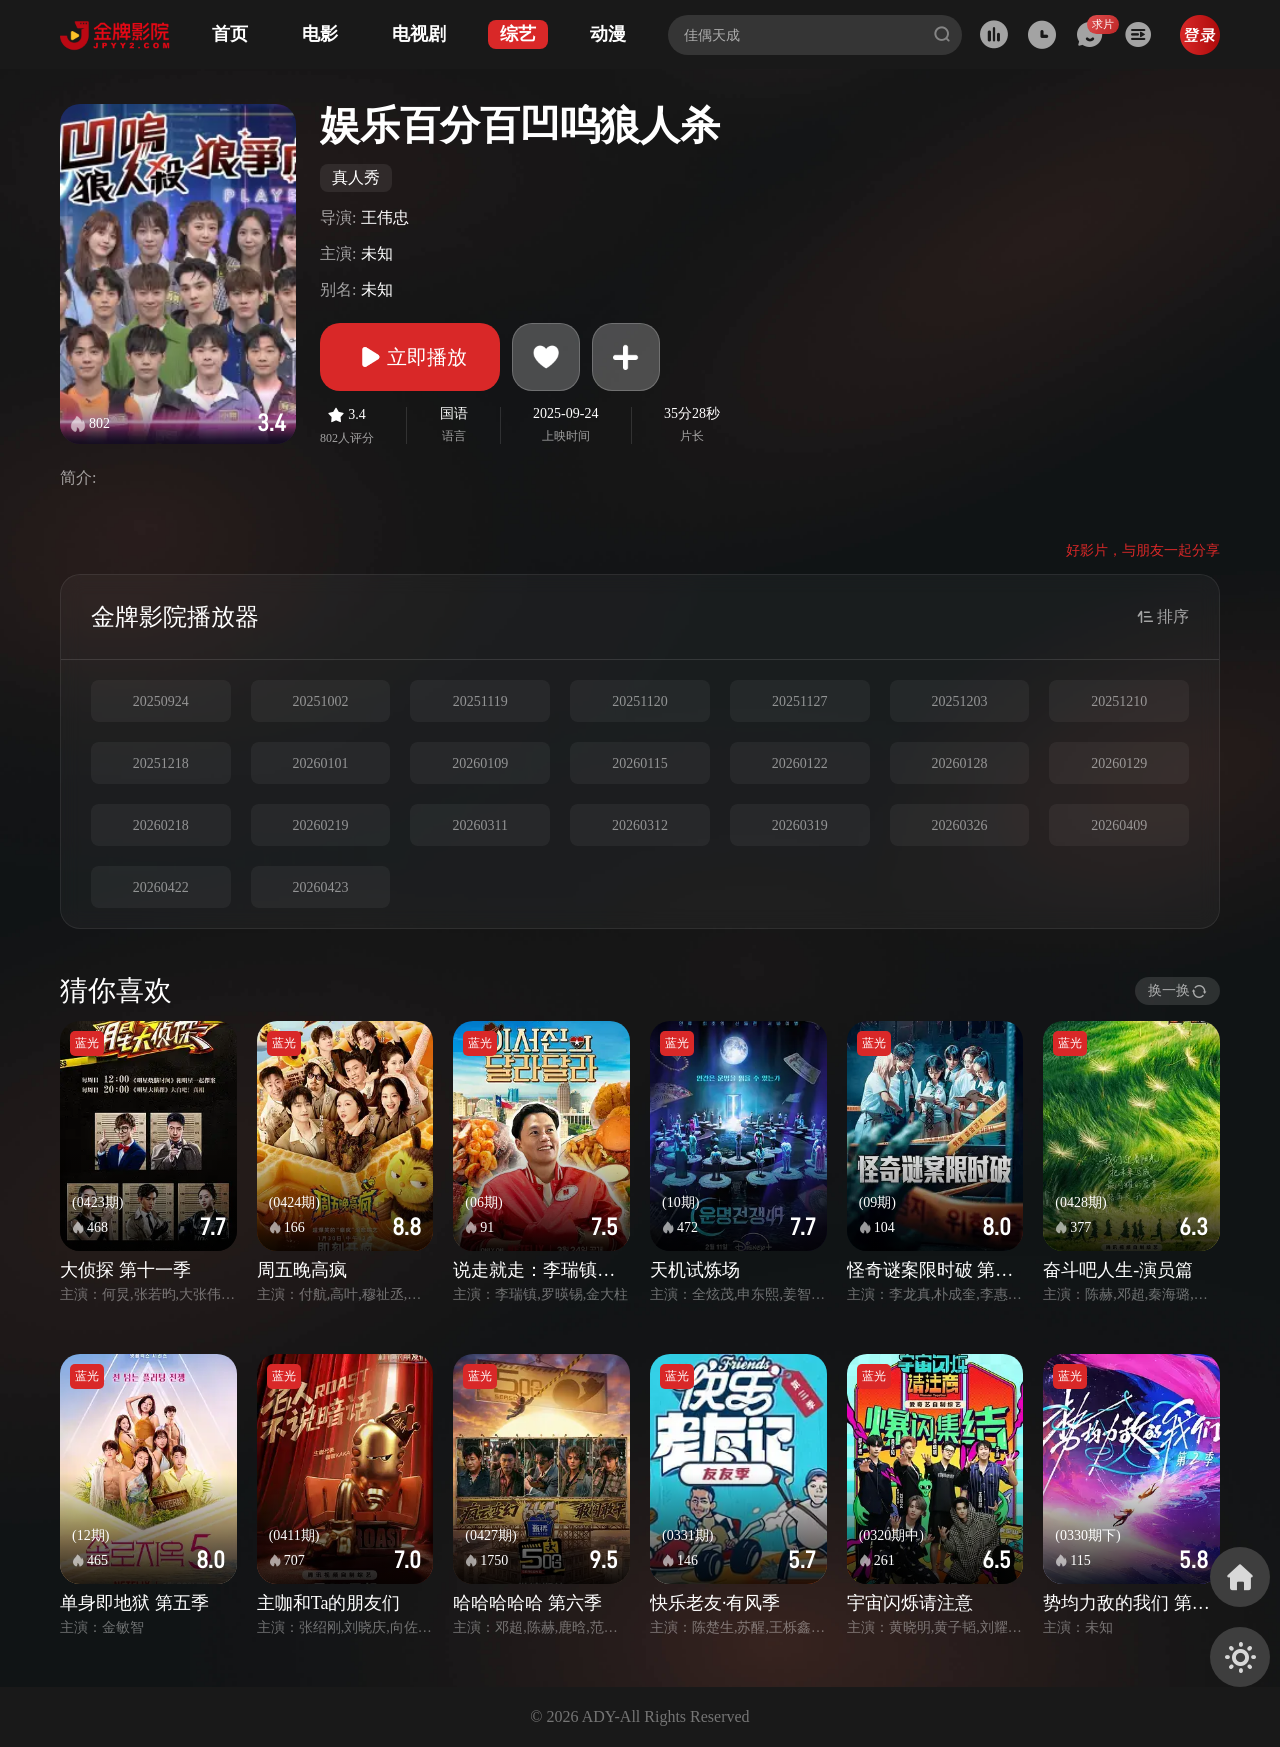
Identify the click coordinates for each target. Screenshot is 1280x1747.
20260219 (321, 825)
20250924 (161, 701)
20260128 (959, 763)
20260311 (480, 825)
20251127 (799, 701)
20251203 (959, 701)
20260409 (1119, 825)
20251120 (639, 701)
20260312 (640, 825)
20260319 (800, 825)
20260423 (321, 887)
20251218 (161, 763)
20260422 (161, 887)
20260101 (321, 763)
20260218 (161, 825)
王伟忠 (385, 217)
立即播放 (410, 357)
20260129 (1119, 763)
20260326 (959, 825)
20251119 (480, 701)
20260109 (480, 763)
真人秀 (356, 177)
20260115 (639, 763)
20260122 (800, 763)
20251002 (321, 701)
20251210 (1119, 701)
